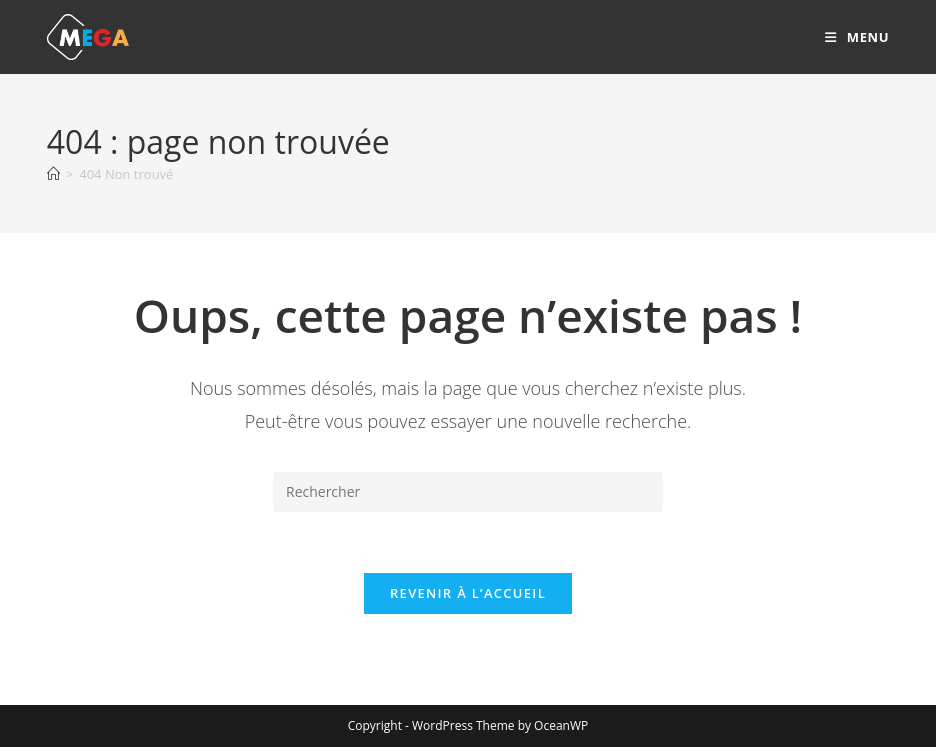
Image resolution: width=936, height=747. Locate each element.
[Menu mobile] (857, 37)
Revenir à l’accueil (468, 593)
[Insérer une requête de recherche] (468, 492)
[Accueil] (53, 174)
